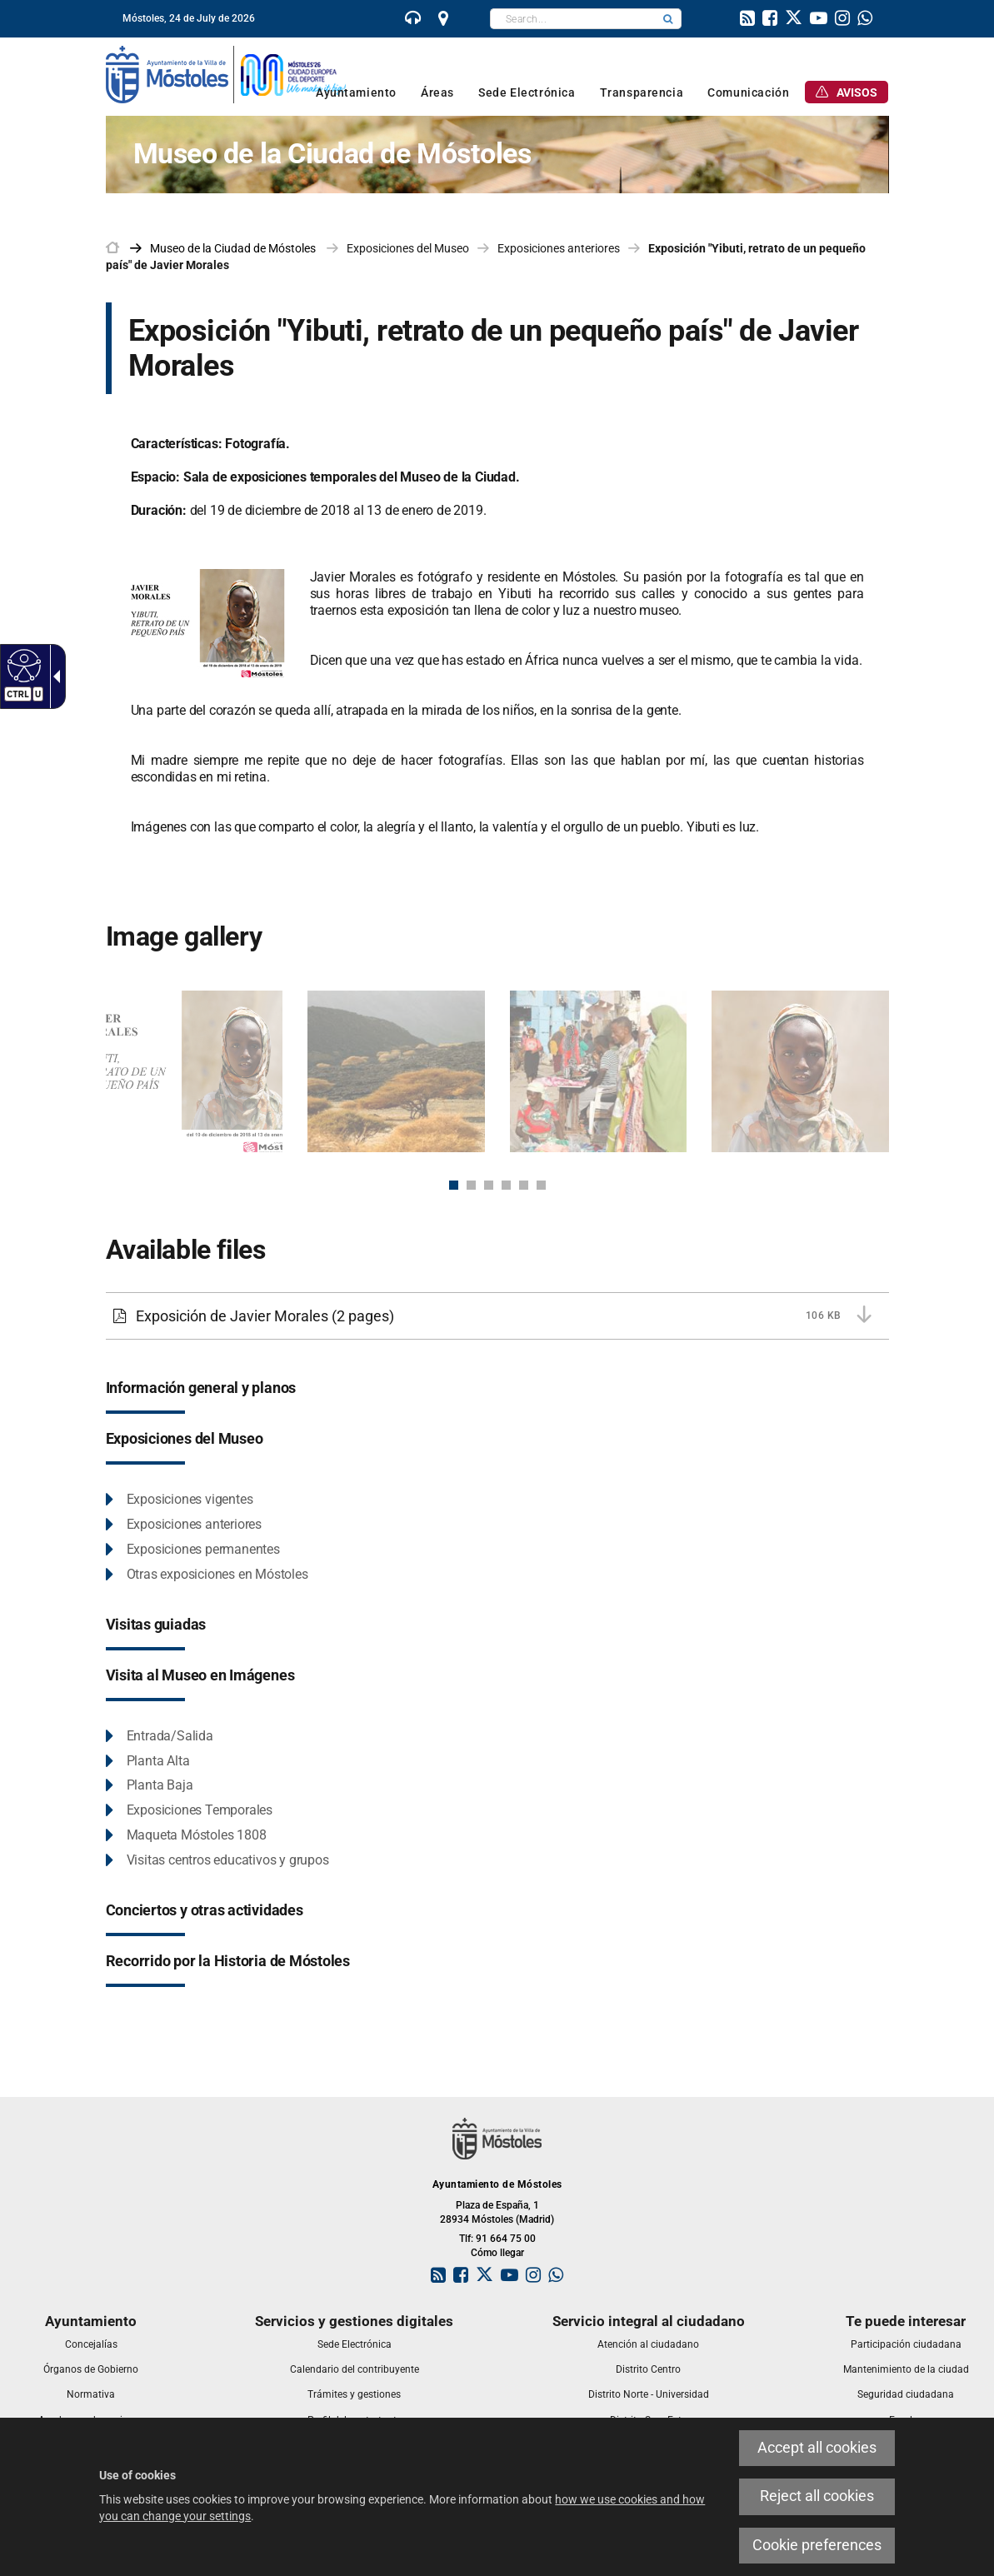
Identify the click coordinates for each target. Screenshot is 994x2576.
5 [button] (523, 1185)
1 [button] (453, 1185)
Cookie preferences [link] (817, 2545)
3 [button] (488, 1185)
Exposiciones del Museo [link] (408, 248)
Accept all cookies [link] (817, 2447)
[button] (668, 18)
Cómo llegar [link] (497, 2253)
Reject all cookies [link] (817, 2496)
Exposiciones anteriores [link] (558, 248)
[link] (22, 665)
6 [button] (541, 1185)
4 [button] (506, 1185)
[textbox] (573, 18)
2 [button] (471, 1185)
